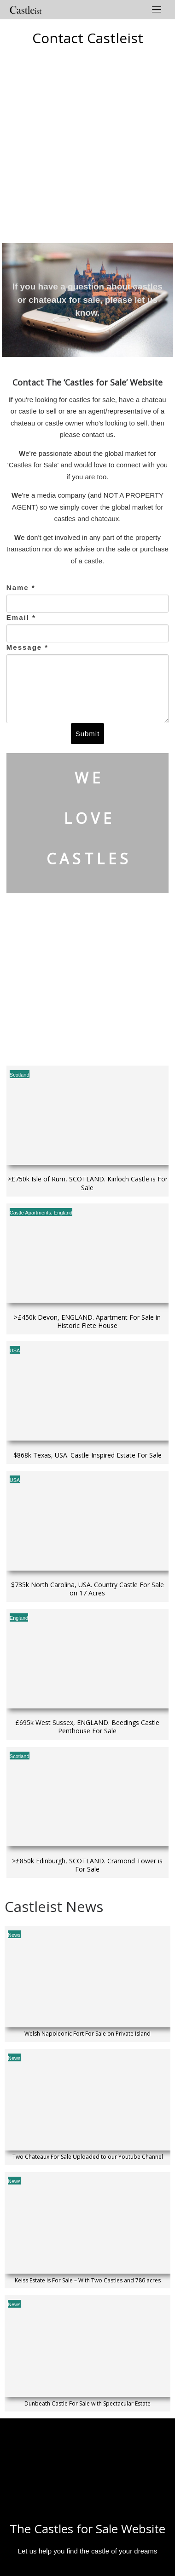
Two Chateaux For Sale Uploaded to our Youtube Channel (87, 2157)
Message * (27, 647)
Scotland (19, 1075)
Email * (21, 617)
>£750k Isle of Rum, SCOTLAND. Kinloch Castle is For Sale (87, 1183)
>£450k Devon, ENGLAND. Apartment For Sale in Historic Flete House (87, 1321)
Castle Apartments (30, 1212)
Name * (20, 587)
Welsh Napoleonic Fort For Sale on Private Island (87, 2033)
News (14, 1935)
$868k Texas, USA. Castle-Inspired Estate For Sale (87, 1455)
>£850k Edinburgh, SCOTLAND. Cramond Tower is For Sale (87, 1865)
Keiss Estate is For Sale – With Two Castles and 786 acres (88, 2280)
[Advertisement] (86, 143)
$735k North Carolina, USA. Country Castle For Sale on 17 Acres (87, 1589)
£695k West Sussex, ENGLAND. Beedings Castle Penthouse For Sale (87, 1727)
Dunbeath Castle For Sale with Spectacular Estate (87, 2403)
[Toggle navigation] (156, 9)
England (63, 1212)
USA (15, 1350)
